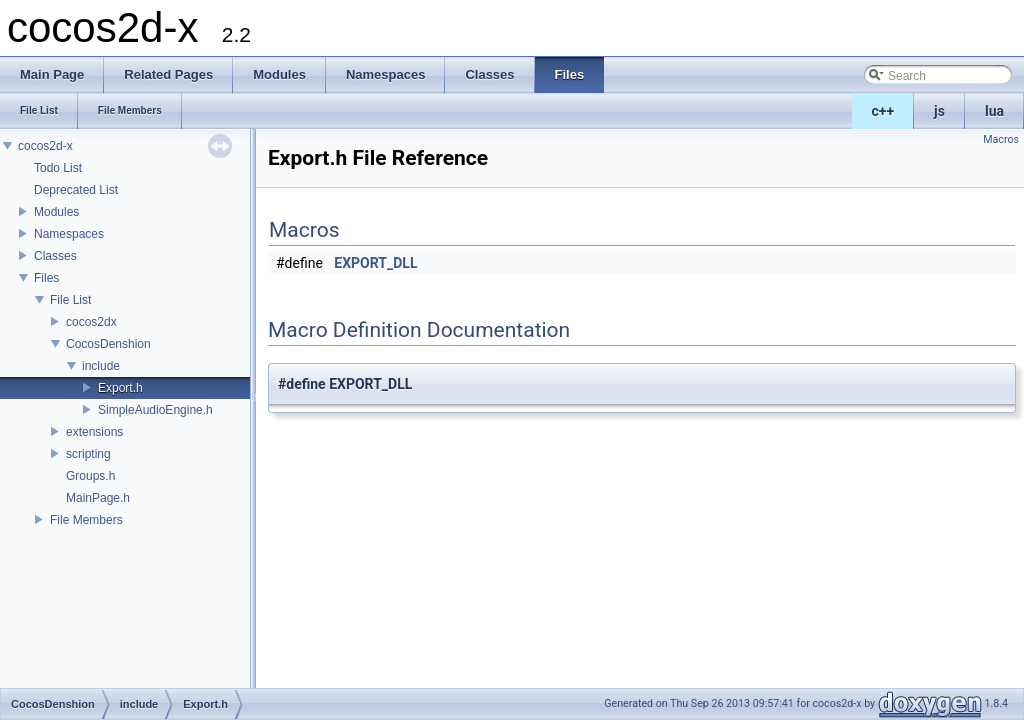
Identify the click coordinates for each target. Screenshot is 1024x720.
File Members (86, 520)
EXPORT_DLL (375, 263)
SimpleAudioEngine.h (155, 410)
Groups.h (90, 476)
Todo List (58, 168)
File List (70, 300)
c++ (883, 111)
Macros (1001, 139)
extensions (94, 432)
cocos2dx (91, 322)
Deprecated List (76, 190)
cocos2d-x (45, 146)
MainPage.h (98, 498)
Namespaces (69, 234)
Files (46, 278)
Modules (56, 212)
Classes (55, 256)
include (101, 366)
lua (994, 111)
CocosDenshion (108, 344)
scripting (88, 454)
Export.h (120, 388)
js (939, 111)
